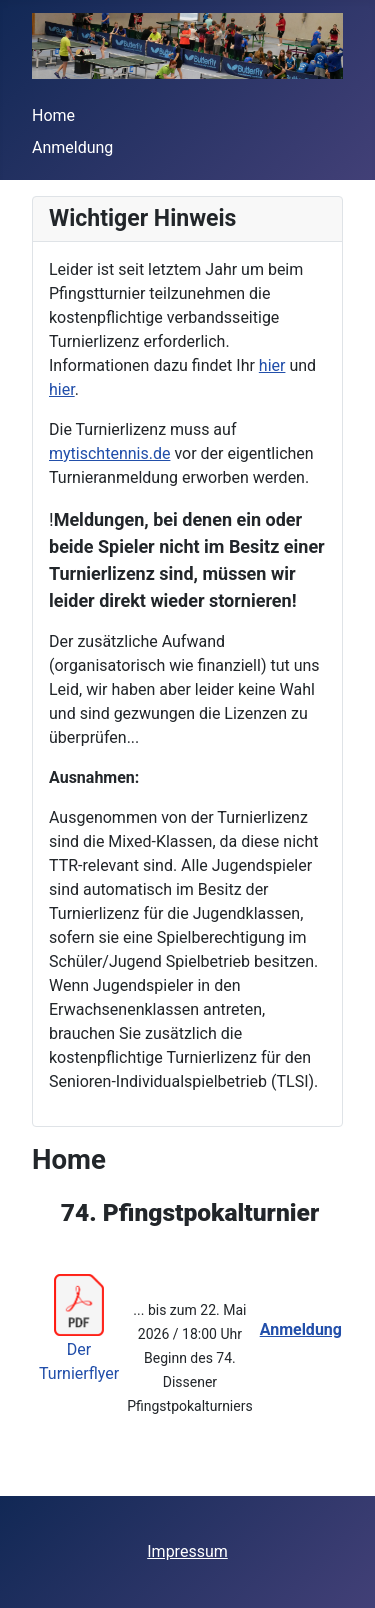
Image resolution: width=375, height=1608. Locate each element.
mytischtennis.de (109, 453)
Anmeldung (72, 147)
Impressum (187, 1551)
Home (53, 115)
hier (272, 365)
